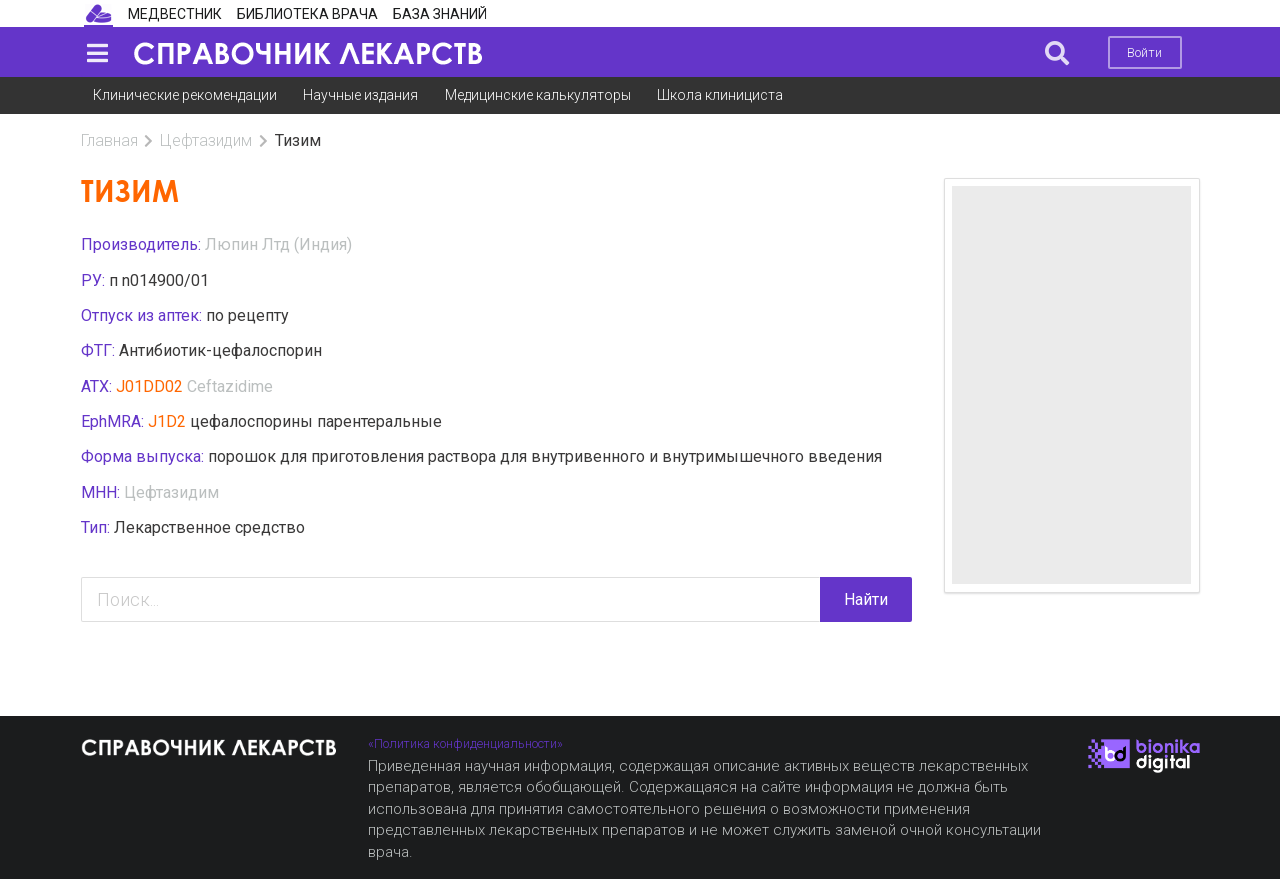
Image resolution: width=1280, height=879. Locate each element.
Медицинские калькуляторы (538, 95)
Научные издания (360, 95)
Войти (1144, 52)
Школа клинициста (720, 95)
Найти (866, 599)
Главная (109, 140)
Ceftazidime (230, 386)
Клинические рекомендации (185, 95)
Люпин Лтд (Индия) (278, 244)
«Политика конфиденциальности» (465, 743)
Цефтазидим (206, 140)
